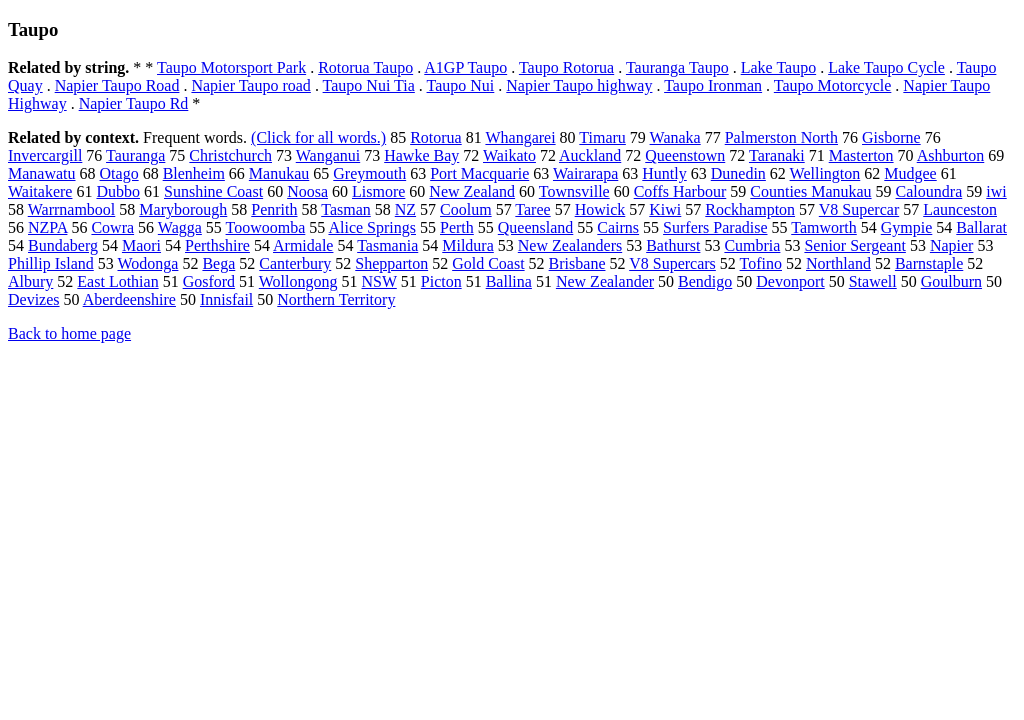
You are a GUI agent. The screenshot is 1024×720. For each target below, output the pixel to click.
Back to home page (69, 333)
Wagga (180, 227)
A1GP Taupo (465, 67)
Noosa (307, 191)
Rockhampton (750, 209)
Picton (441, 281)
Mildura (468, 245)
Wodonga (148, 263)
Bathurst (673, 245)
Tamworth (824, 227)
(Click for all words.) (318, 137)
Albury (30, 281)
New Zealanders (570, 245)
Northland (838, 263)
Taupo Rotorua (566, 67)
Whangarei (520, 137)
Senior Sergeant (854, 245)
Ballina (509, 281)
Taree (532, 209)
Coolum (466, 209)
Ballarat (981, 227)
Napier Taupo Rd (134, 103)
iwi (996, 191)
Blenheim (194, 173)
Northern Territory (336, 299)
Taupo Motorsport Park (231, 67)
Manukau (279, 173)
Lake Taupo (778, 67)
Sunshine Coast (213, 191)
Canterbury (295, 263)
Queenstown (685, 155)
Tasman (346, 209)
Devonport (790, 281)
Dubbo (118, 191)
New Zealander (605, 281)
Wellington (825, 173)
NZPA (47, 227)
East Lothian (117, 281)
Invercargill (45, 155)
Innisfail (226, 299)
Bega (218, 263)
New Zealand (472, 191)
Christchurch (230, 155)
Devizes (34, 299)
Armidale (303, 245)
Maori (141, 245)
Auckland (590, 155)
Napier (952, 245)
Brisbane (577, 263)
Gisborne (891, 137)
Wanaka (675, 137)
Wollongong (298, 281)
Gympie (907, 227)
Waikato (509, 155)
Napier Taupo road (250, 85)
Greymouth (369, 173)
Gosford (209, 281)
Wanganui (328, 155)
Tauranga (135, 155)
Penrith (274, 209)
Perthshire (217, 245)
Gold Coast (488, 263)
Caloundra (929, 191)
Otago (119, 173)
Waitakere (40, 191)
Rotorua (436, 137)
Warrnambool (72, 209)
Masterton (861, 155)
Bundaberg (63, 245)
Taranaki (777, 155)
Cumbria (752, 245)
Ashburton (951, 155)
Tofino (761, 263)
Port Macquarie (479, 173)
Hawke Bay (421, 155)
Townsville (574, 191)
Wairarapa (585, 173)
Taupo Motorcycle (833, 85)
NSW (379, 281)
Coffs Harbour (680, 191)
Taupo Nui (461, 85)
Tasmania (387, 245)
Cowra (112, 227)
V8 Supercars (672, 263)
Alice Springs (372, 227)
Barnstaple (929, 263)
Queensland (536, 227)
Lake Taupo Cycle (886, 67)
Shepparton (391, 263)
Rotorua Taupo (365, 67)
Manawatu (42, 173)
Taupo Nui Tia (369, 85)
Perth (457, 227)
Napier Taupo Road (117, 85)
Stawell (873, 281)
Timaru (602, 137)
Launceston (960, 209)
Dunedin (738, 173)
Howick (600, 209)
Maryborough (183, 209)
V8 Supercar (859, 209)
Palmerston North (781, 137)
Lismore (378, 191)
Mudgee (910, 173)
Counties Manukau (810, 191)
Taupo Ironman (713, 85)
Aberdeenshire (129, 299)
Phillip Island (51, 263)
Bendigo (705, 281)
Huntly (664, 173)
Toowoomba (266, 227)
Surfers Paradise (715, 227)
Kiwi (665, 209)
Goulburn (951, 281)
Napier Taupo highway (579, 85)
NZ (405, 209)
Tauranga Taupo (677, 67)
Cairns (618, 227)
